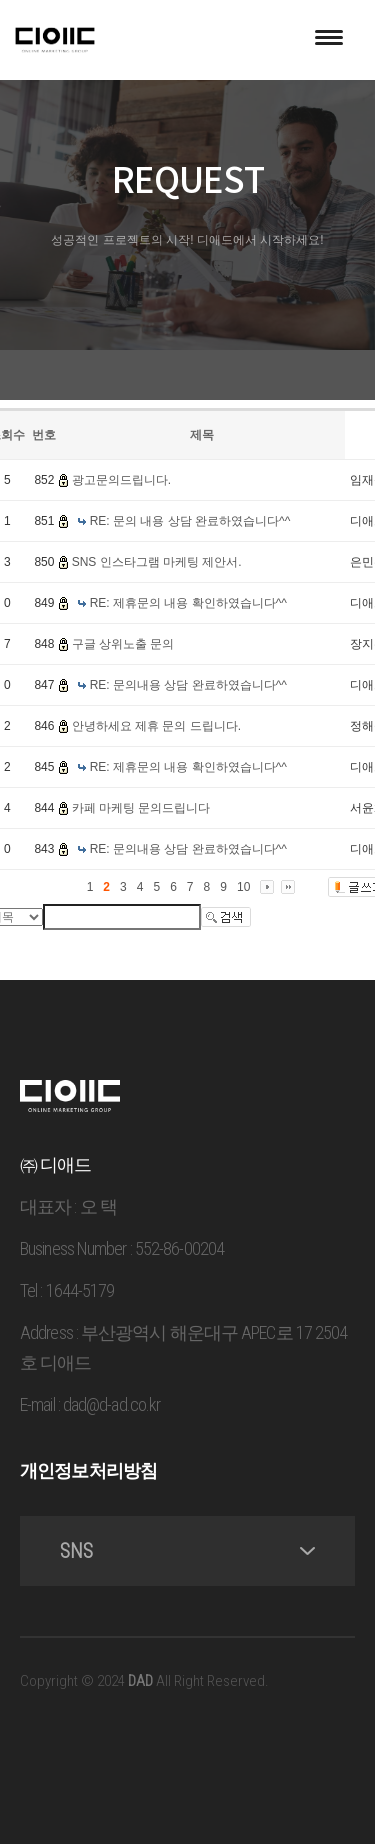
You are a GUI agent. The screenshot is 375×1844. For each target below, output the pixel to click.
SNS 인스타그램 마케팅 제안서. (157, 562)
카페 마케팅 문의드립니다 (141, 808)
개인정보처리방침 (88, 1470)
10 (243, 887)
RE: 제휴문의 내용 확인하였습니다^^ (188, 603)
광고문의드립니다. (121, 480)
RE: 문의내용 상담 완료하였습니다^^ (188, 685)
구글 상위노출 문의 (123, 644)
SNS (187, 1551)
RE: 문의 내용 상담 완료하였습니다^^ (190, 521)
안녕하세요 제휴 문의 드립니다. (156, 726)
